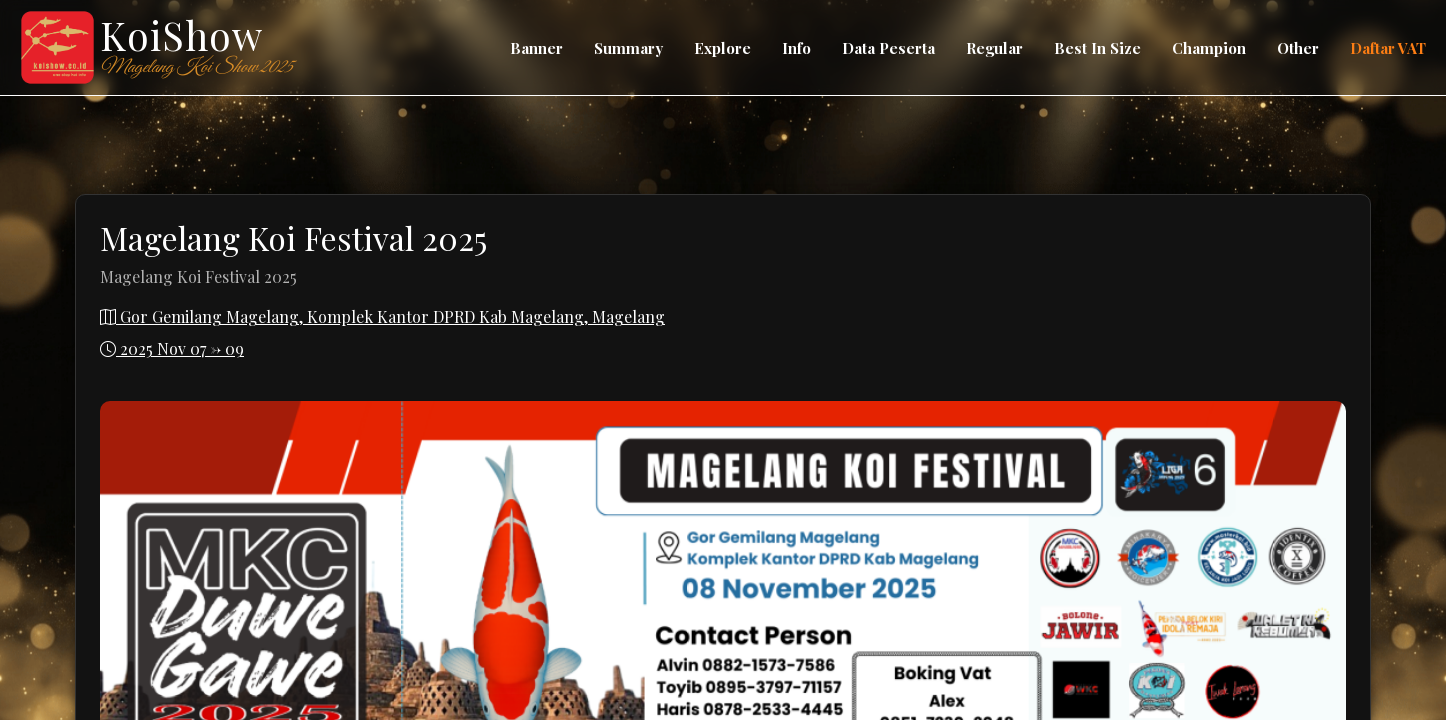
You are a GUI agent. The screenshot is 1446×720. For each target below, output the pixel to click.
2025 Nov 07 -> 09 (172, 348)
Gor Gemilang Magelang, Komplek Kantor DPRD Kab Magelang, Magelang (382, 316)
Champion (1209, 48)
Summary (628, 48)
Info (796, 48)
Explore (722, 48)
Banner (536, 48)
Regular (994, 48)
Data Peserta (888, 48)
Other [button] (1298, 48)
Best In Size (1097, 48)
